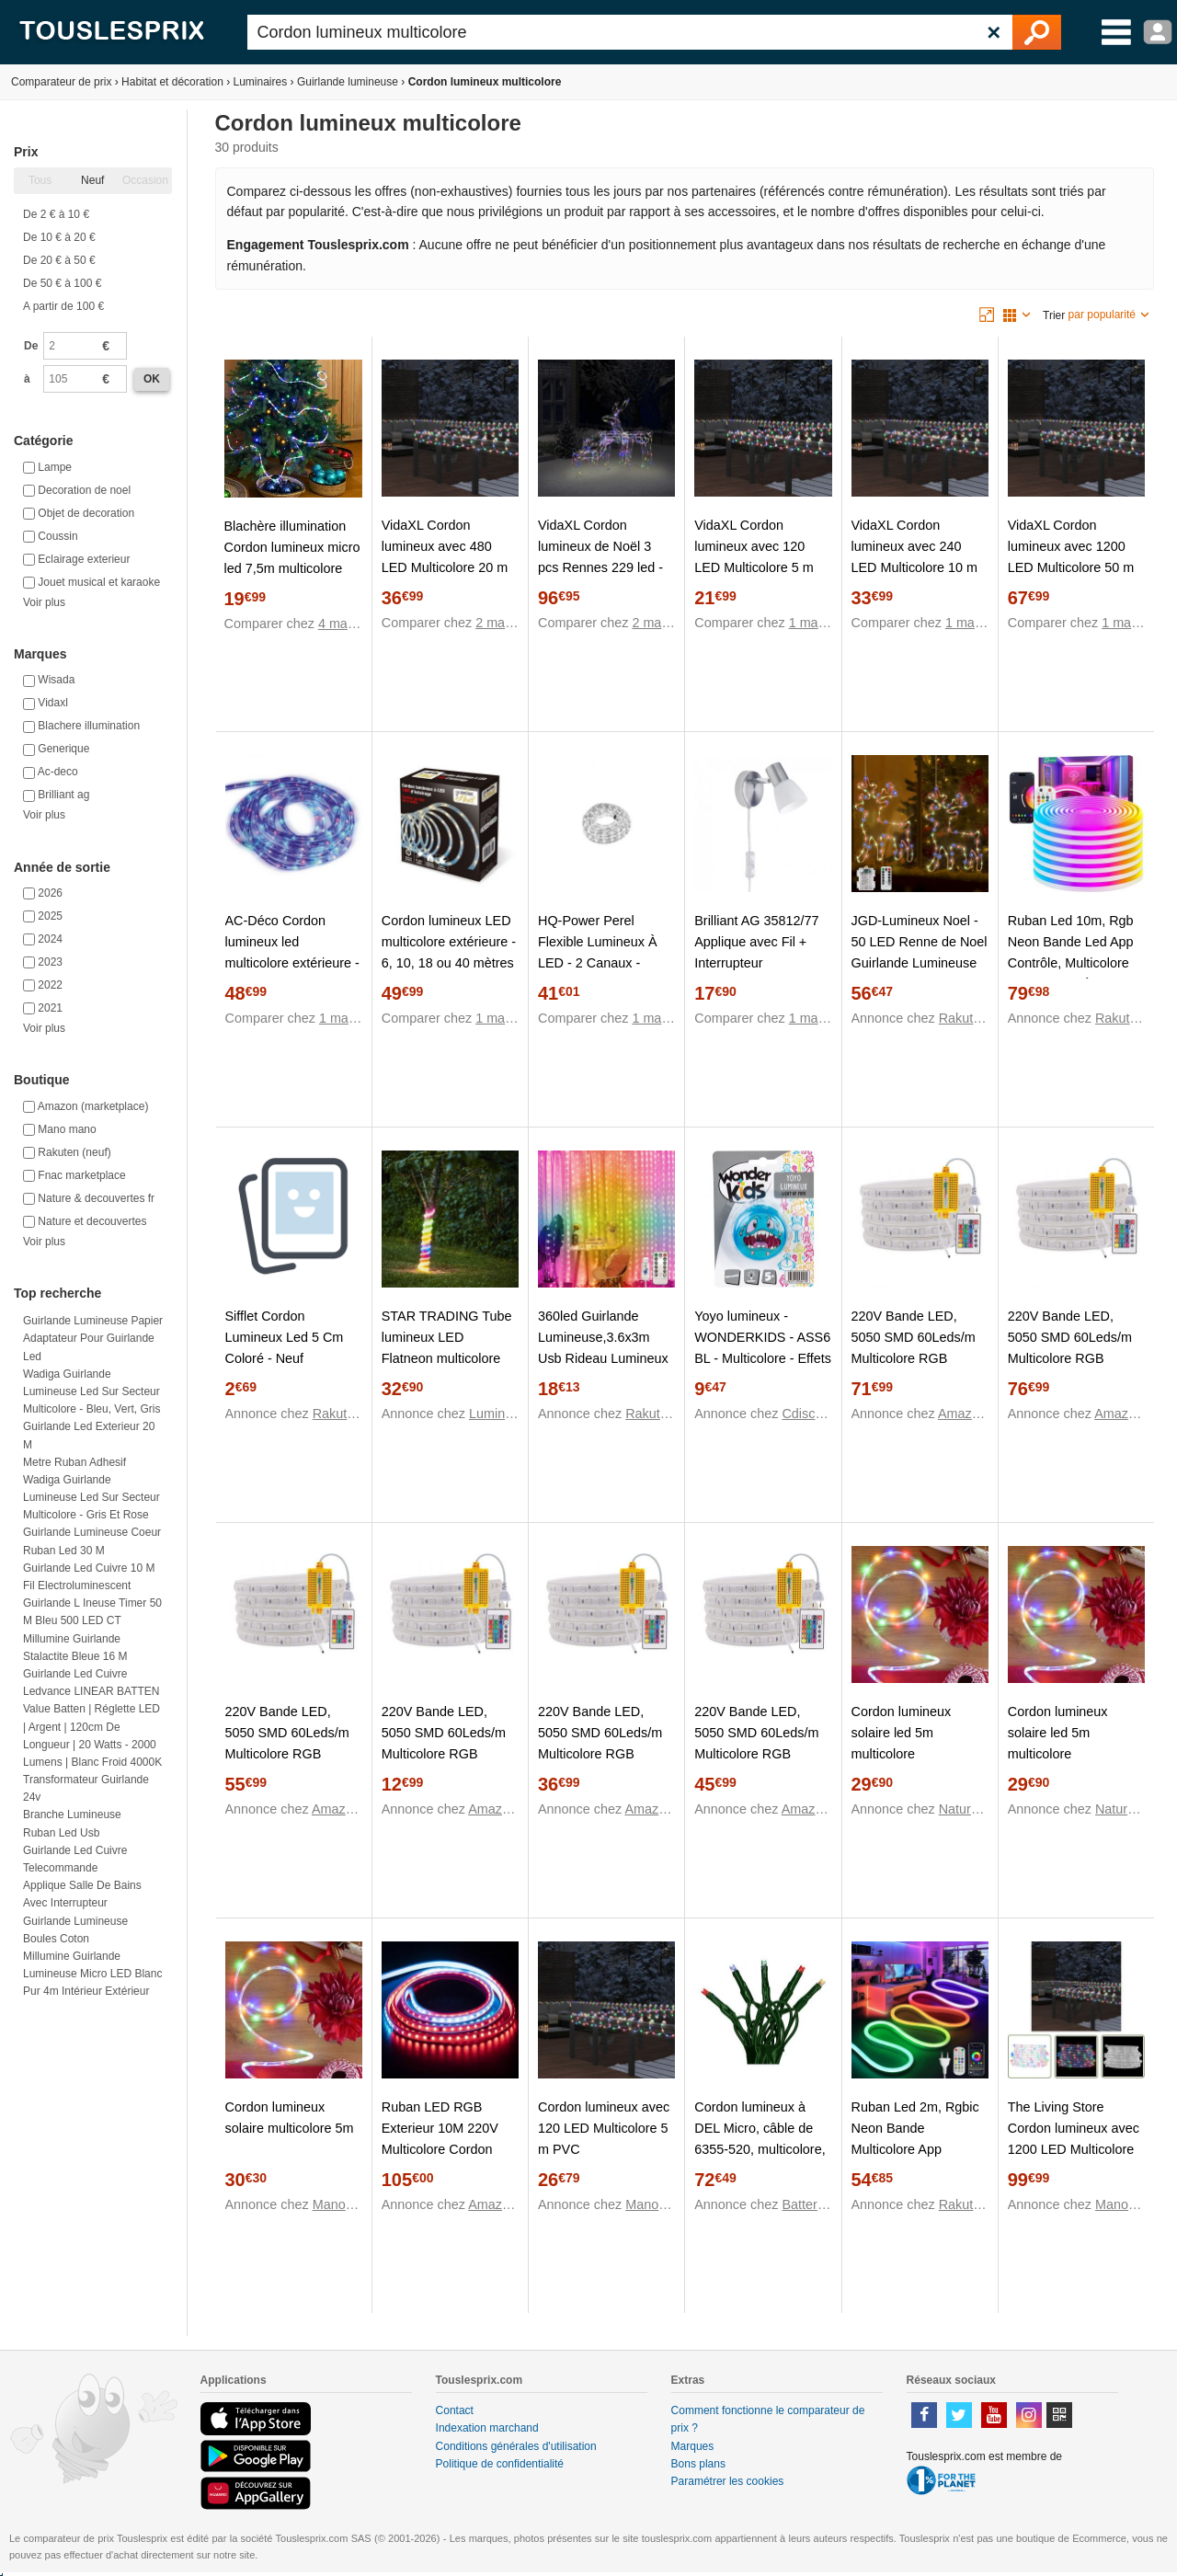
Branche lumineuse (72, 1814)
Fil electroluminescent (77, 1585)
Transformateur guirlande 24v (86, 1788)
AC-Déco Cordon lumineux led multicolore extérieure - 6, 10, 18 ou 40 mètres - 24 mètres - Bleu (292, 963)
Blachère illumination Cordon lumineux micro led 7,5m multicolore (292, 547)
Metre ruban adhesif (74, 1462)
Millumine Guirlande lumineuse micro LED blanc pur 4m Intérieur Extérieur (92, 1974)
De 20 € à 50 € (59, 260)
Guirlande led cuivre (75, 1673)
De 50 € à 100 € (62, 283)
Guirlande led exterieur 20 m (88, 1435)
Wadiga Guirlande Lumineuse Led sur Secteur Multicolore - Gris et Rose (91, 1497)
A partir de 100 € (63, 306)
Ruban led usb (61, 1832)
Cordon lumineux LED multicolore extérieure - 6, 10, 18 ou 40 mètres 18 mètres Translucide (449, 952)
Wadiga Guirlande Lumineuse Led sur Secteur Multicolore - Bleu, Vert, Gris (91, 1391)
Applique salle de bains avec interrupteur (82, 1894)
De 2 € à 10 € (56, 214)
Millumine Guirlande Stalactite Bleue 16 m (75, 1647)
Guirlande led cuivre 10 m (88, 1568)
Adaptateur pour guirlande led (88, 1347)
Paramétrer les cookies (727, 2481)
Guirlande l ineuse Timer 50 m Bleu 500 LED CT (92, 1612)
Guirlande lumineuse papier (93, 1320)
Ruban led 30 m (64, 1550)
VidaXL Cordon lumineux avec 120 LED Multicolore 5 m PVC (754, 557)
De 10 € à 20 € (59, 237)
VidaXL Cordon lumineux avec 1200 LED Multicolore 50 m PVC (1071, 557)
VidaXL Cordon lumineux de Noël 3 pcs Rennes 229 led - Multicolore (600, 557)
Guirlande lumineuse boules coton (75, 1930)
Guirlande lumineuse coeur (92, 1532)
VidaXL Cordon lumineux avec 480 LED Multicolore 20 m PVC (445, 557)
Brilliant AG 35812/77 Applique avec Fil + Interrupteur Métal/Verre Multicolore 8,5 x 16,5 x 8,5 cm (761, 963)
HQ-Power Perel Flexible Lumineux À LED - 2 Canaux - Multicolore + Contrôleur (597, 963)
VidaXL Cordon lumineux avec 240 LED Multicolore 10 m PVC (914, 557)
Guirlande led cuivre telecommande (75, 1859)
